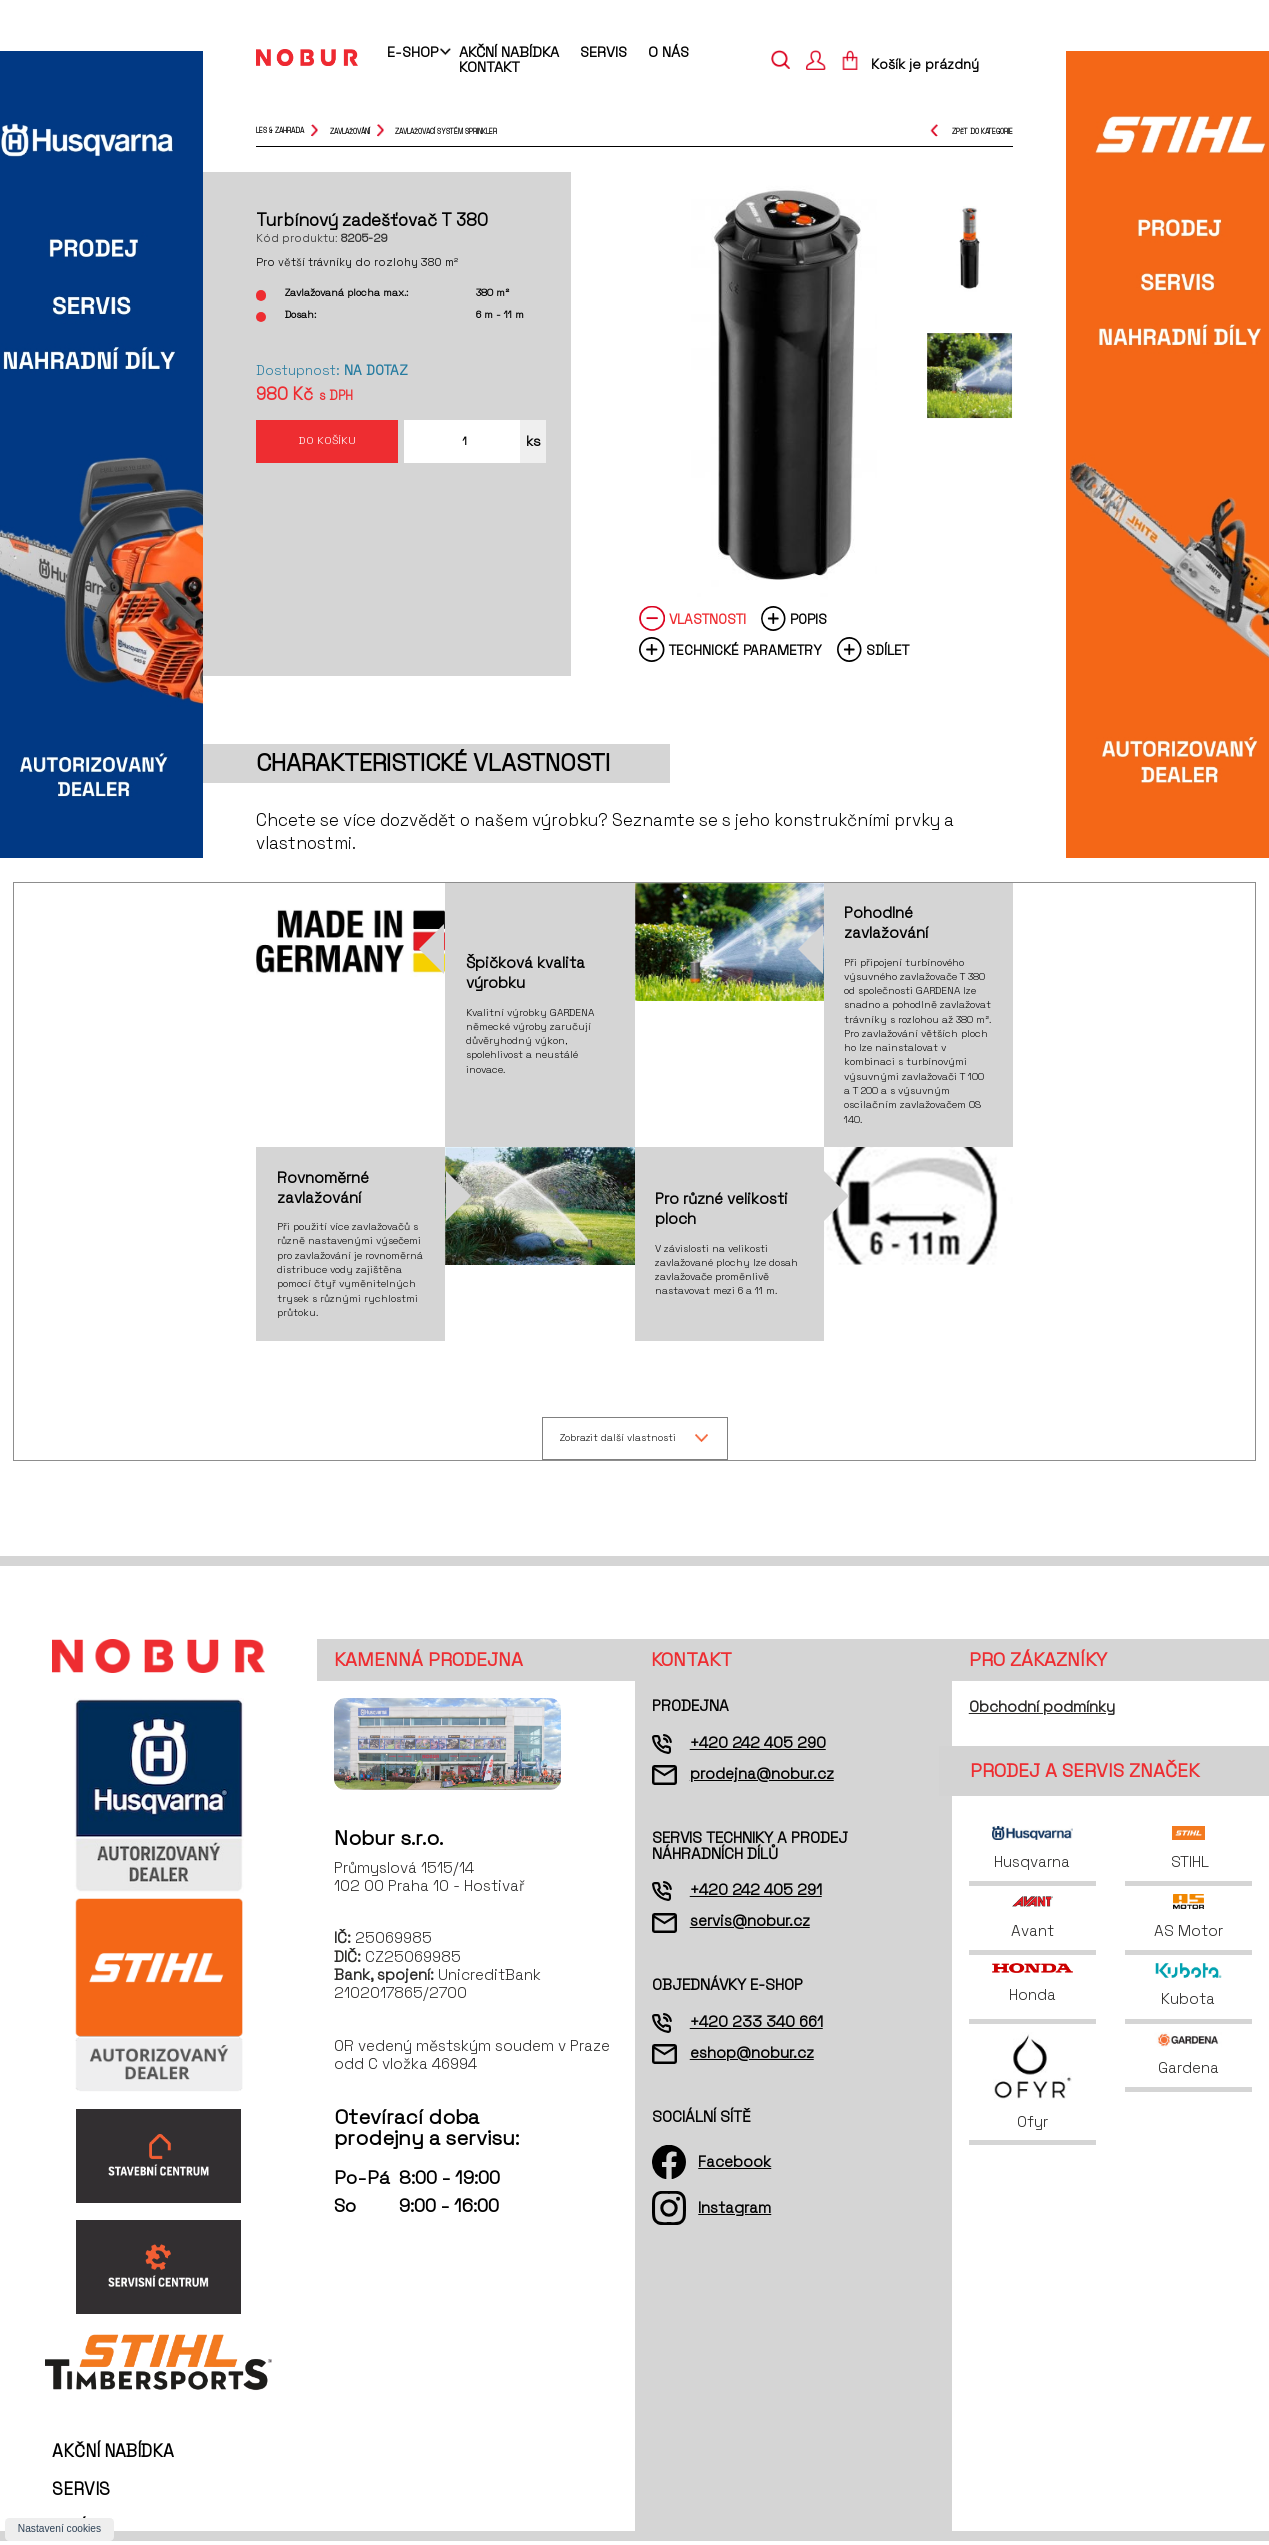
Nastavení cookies (59, 2528)
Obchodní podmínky (1042, 1710)
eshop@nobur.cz (752, 2055)
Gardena (1188, 2057)
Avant (1032, 1919)
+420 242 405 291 (756, 1892)
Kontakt (489, 67)
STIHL (1188, 1851)
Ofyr (1032, 2084)
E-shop (412, 53)
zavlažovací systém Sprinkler (446, 130)
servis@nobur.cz (750, 1923)
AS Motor (1188, 1919)
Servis (603, 52)
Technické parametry (745, 650)
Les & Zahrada (280, 130)
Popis (808, 619)
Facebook (734, 2164)
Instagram (734, 2211)
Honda (1032, 1986)
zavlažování (350, 130)
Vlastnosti (707, 619)
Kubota (1188, 1988)
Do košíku (327, 445)
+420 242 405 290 (758, 1745)
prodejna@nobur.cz (762, 1776)
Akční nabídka (509, 52)
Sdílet (887, 650)
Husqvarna (1032, 1851)
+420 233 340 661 (756, 2024)
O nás (668, 52)
